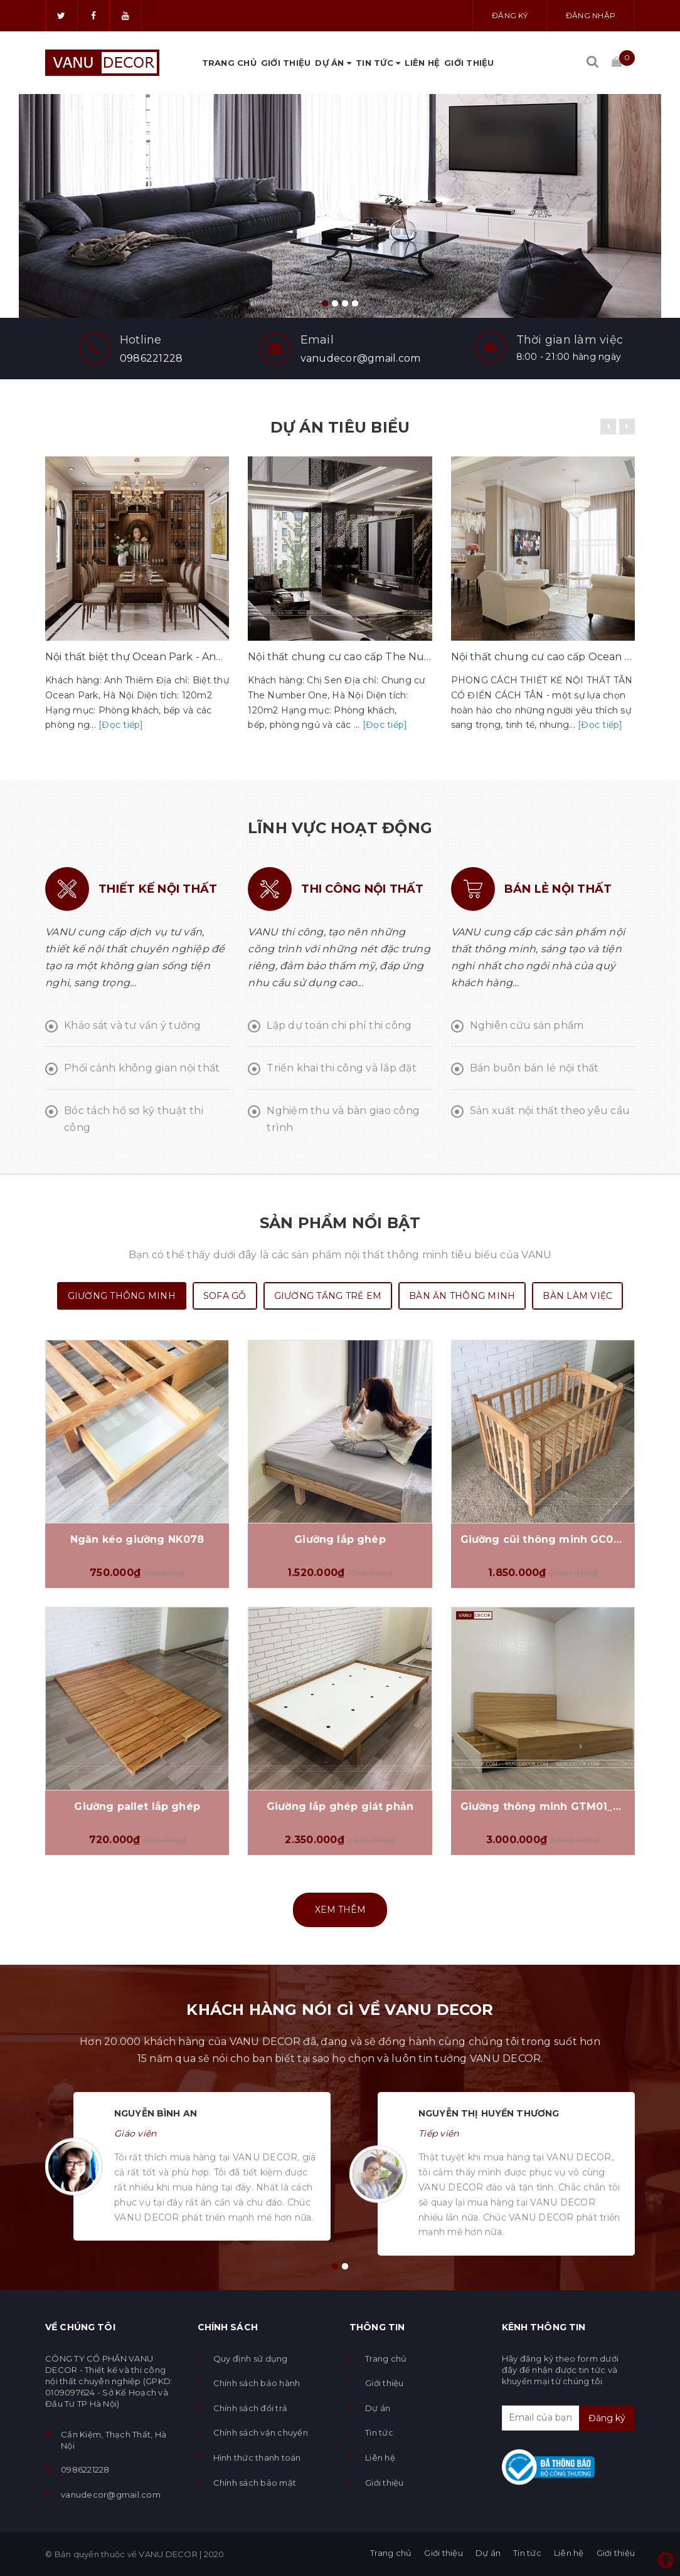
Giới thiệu (286, 63)
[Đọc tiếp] (121, 724)
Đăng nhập (590, 15)
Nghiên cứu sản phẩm (527, 1025)
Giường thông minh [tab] (122, 1295)
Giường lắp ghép (339, 1539)
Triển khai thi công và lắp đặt (342, 1068)
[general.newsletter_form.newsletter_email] (568, 2418)
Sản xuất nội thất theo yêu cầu (550, 1111)
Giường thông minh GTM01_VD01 (542, 1806)
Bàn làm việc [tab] (577, 1295)
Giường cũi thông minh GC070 (542, 1539)
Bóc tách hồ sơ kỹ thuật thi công (133, 1119)
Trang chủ (229, 63)
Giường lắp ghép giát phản (340, 1806)
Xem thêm (340, 1909)
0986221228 (151, 358)
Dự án (333, 63)
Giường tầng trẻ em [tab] (328, 1295)
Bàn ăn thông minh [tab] (462, 1295)
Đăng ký (510, 15)
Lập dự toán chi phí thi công (339, 1025)
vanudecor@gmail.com (360, 358)
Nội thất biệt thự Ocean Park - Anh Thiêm (137, 657)
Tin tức (378, 63)
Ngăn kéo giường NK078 (137, 1539)
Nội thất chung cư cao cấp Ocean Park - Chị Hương (543, 657)
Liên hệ (422, 63)
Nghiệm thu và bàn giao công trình (343, 1119)
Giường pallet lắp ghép (137, 1806)
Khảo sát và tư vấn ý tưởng (132, 1025)
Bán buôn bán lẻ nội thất (534, 1068)
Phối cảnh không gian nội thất (142, 1068)
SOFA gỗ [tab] (225, 1295)
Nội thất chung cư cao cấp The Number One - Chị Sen (340, 657)
